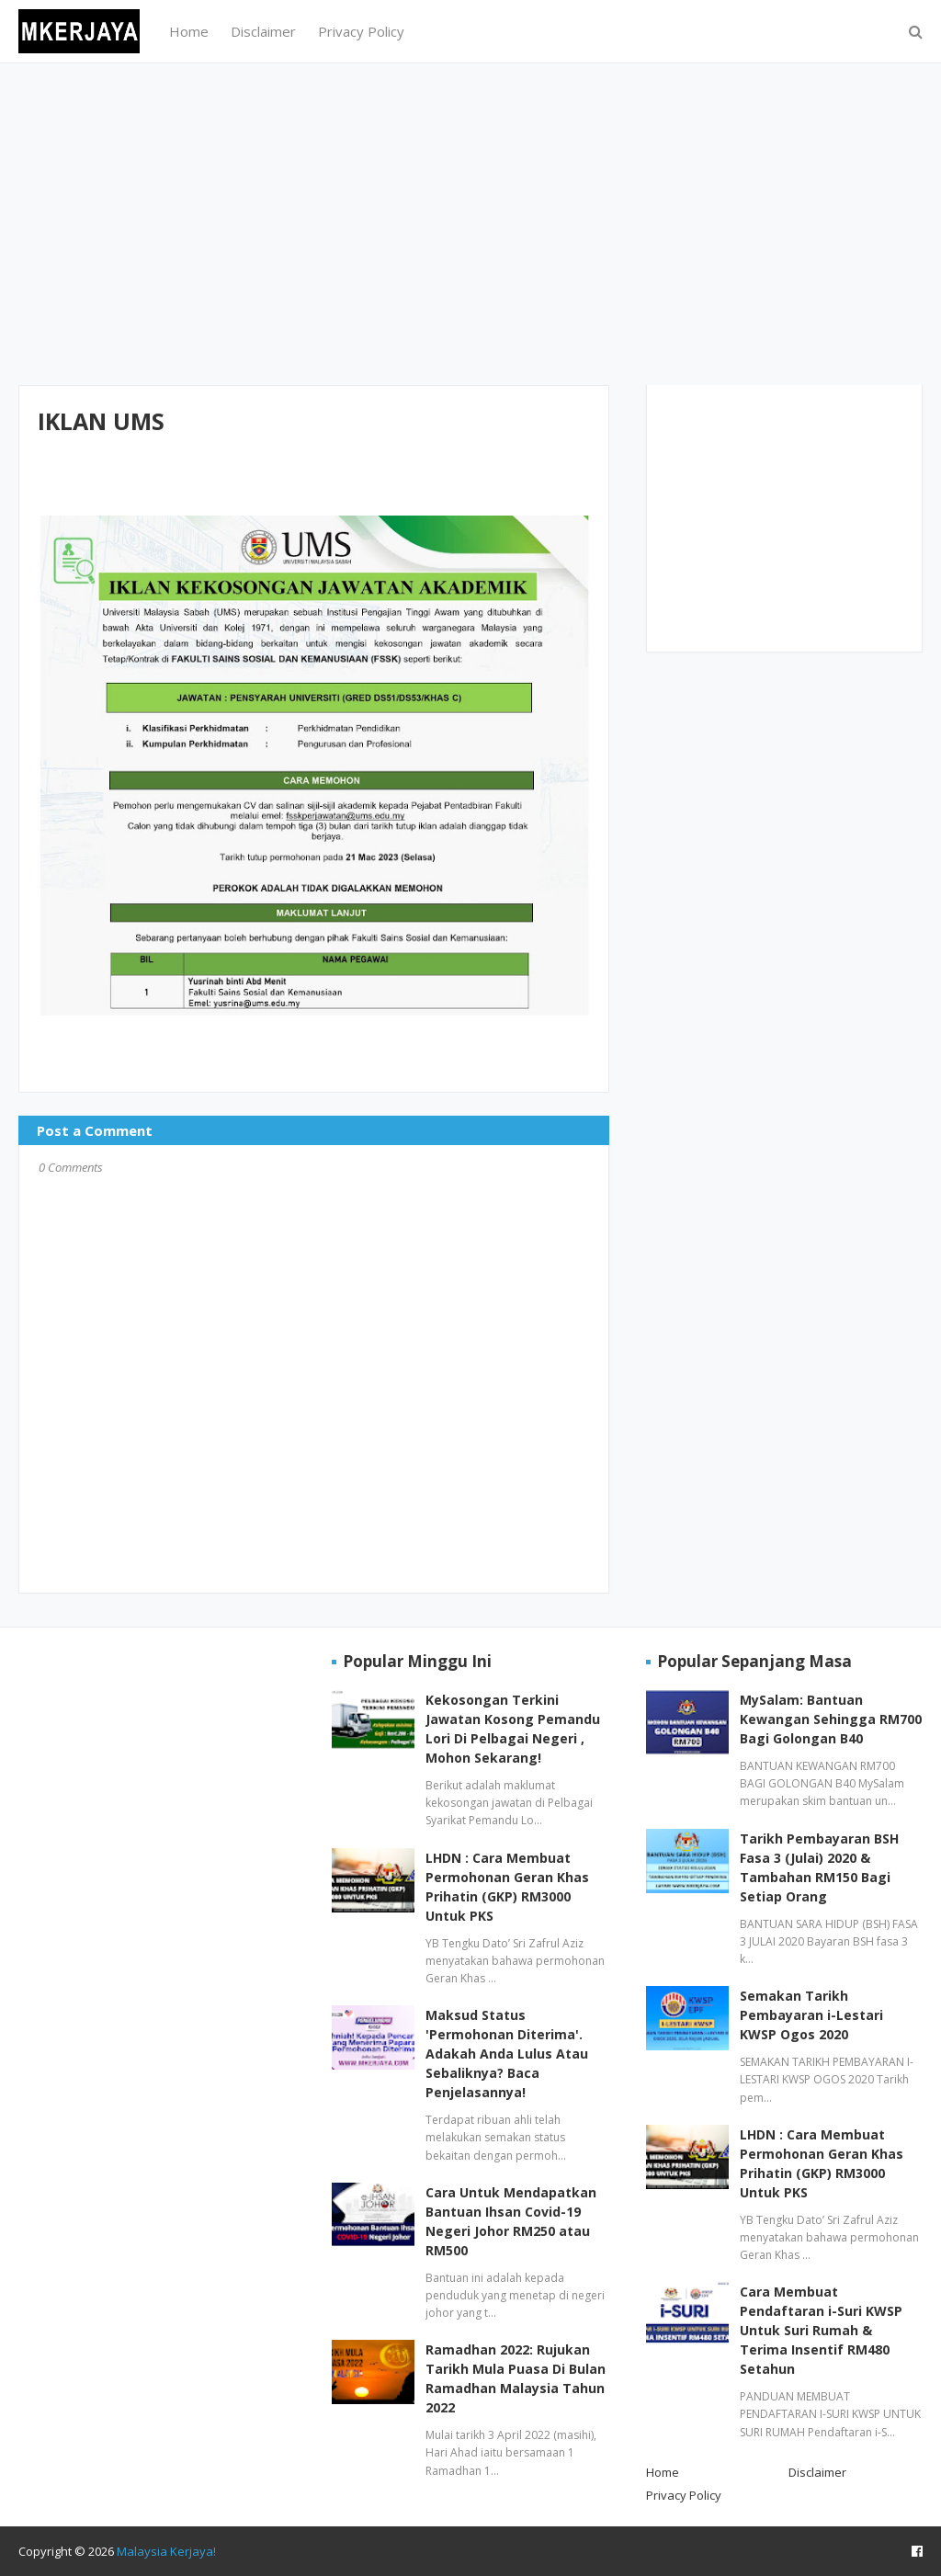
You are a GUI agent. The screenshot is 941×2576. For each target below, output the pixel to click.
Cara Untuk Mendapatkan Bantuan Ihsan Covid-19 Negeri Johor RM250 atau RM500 (510, 2221)
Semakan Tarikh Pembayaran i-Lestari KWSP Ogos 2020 (811, 2015)
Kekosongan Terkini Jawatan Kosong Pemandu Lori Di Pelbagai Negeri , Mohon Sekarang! (512, 1728)
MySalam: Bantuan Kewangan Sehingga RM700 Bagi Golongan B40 (831, 1719)
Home (662, 2472)
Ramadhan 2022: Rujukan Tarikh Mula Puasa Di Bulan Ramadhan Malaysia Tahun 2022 (515, 2378)
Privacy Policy (683, 2495)
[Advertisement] (470, 224)
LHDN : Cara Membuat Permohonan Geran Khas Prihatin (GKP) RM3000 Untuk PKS (507, 1886)
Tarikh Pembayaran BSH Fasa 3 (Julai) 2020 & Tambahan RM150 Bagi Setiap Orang (819, 1867)
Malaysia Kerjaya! (166, 2551)
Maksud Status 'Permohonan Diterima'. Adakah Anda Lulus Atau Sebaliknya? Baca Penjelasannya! (506, 2053)
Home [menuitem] (189, 31)
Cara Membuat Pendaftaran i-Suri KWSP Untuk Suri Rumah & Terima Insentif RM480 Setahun (821, 2330)
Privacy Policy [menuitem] (361, 31)
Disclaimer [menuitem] (263, 31)
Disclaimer (817, 2472)
